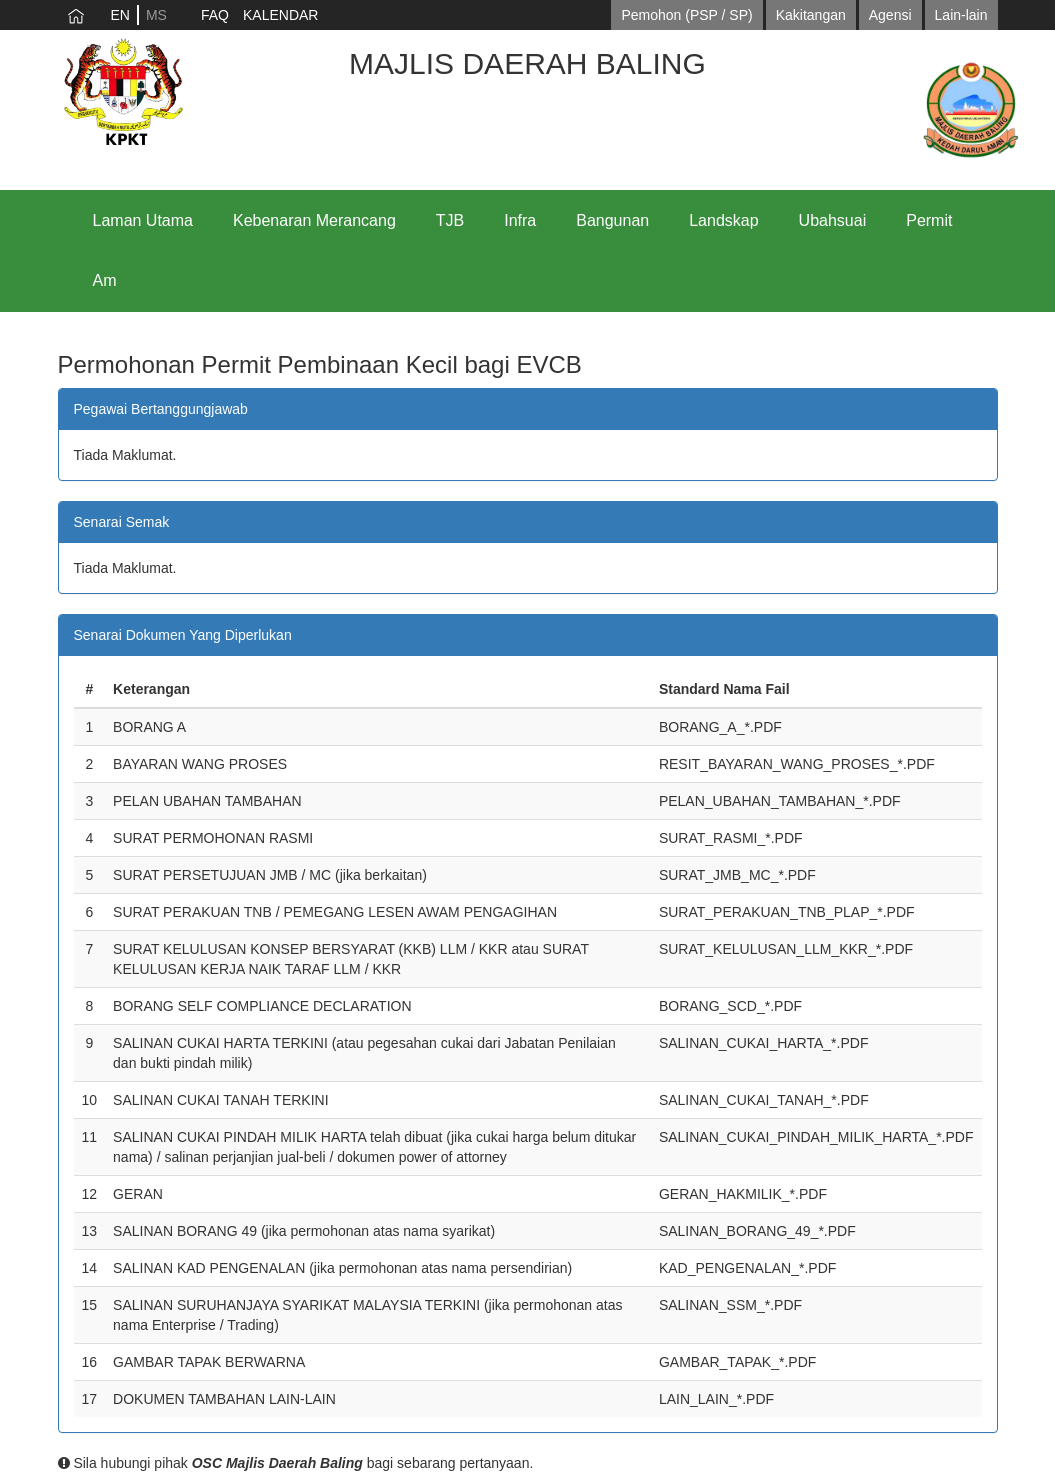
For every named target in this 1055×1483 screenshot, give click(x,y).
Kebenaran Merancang (314, 220)
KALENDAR (280, 15)
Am (105, 280)
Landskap (723, 220)
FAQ (215, 15)
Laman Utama (143, 220)
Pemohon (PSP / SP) (686, 15)
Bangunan (612, 220)
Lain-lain (961, 15)
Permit (929, 220)
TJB (450, 220)
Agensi (890, 15)
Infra (520, 220)
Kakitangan (811, 15)
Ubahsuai (833, 220)
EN (120, 15)
